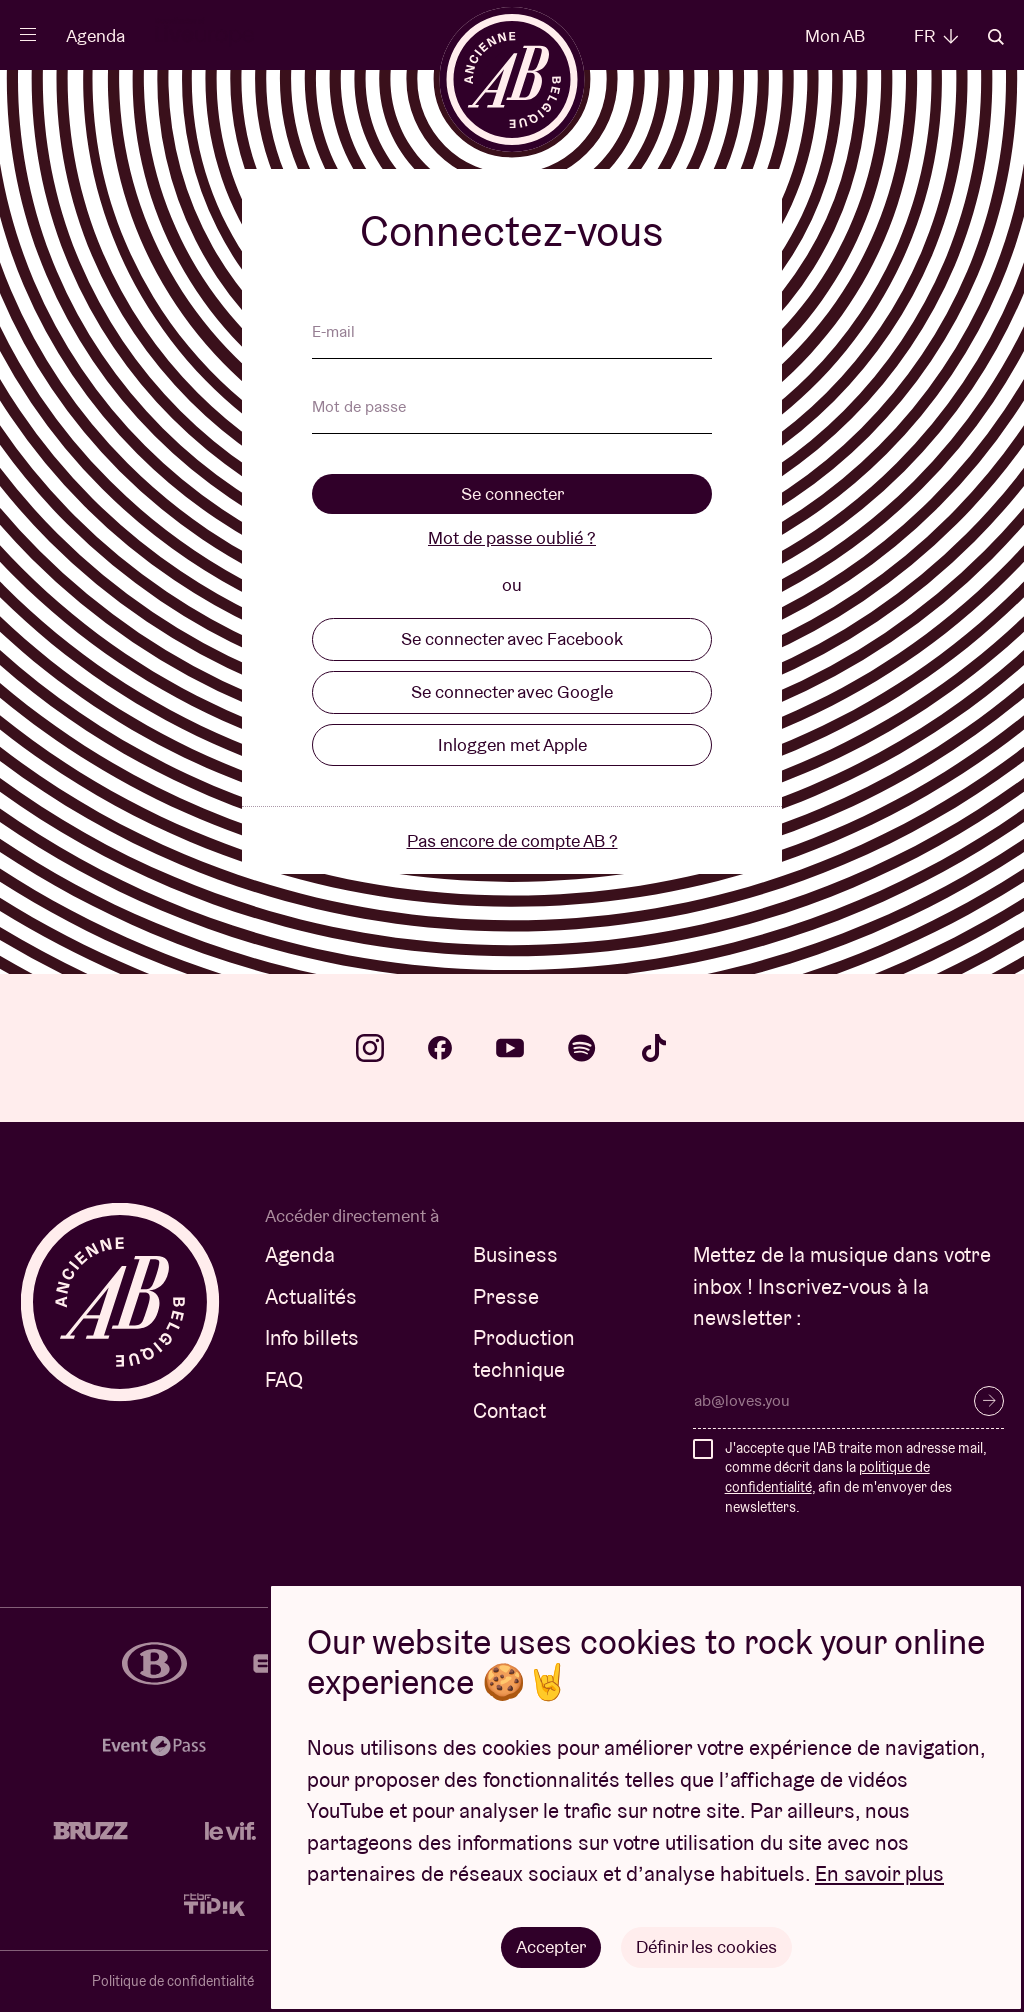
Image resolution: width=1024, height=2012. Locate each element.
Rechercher (996, 37)
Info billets (312, 1337)
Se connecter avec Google (512, 691)
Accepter (551, 1946)
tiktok (654, 1048)
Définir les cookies (706, 1946)
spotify (582, 1048)
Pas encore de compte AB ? (512, 840)
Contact (509, 1410)
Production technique (524, 1353)
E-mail (333, 333)
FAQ (284, 1379)
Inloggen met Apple (512, 744)
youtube (510, 1048)
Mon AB (835, 35)
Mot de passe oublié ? (512, 537)
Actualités (311, 1296)
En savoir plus (879, 1874)
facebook (440, 1048)
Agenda (95, 35)
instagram (370, 1048)
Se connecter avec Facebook (512, 638)
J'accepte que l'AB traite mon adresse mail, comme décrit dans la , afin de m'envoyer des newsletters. (855, 1477)
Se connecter (512, 493)
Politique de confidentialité (173, 1981)
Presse (506, 1296)
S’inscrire (989, 1401)
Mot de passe (359, 408)
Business (515, 1254)
